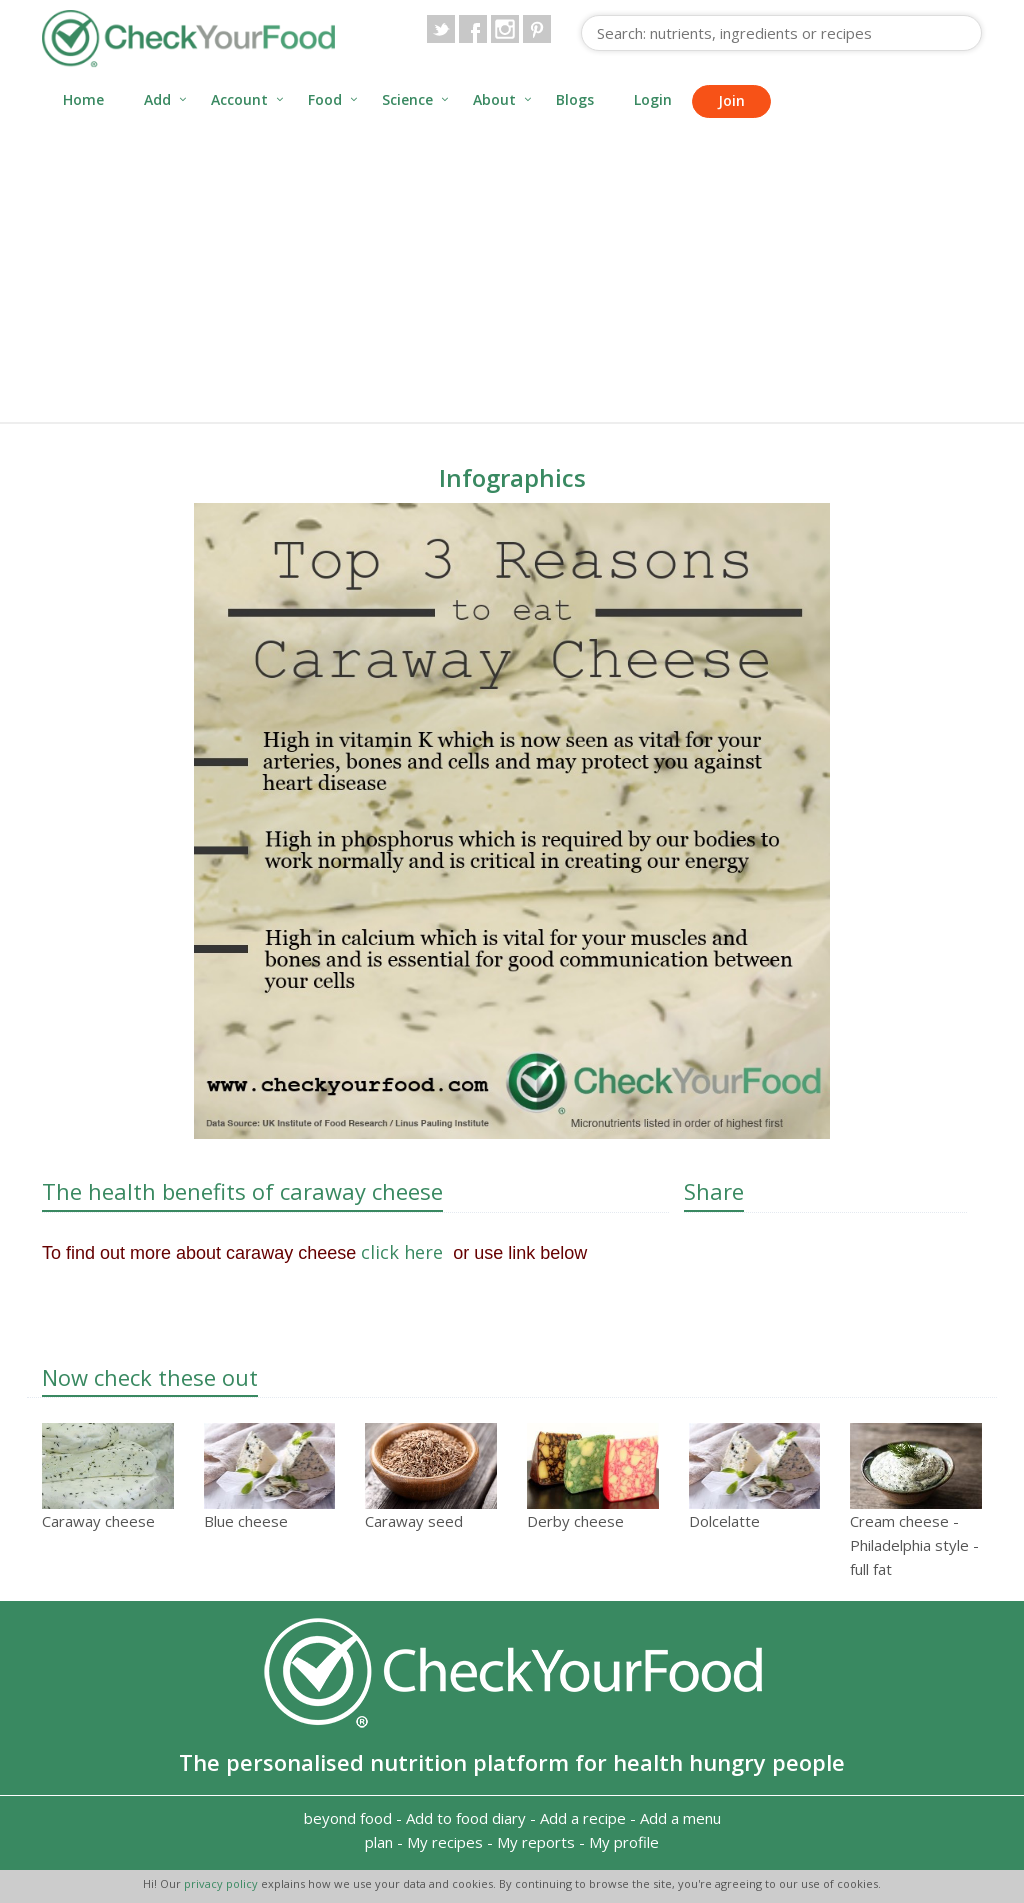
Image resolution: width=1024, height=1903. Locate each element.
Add (157, 99)
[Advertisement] (512, 272)
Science (407, 99)
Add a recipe (583, 1818)
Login (653, 99)
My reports (536, 1842)
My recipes (445, 1842)
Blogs (575, 99)
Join (731, 100)
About (494, 99)
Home (83, 99)
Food (325, 99)
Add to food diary (466, 1818)
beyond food (348, 1818)
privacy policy (222, 1883)
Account (239, 99)
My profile (624, 1842)
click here (404, 1252)
